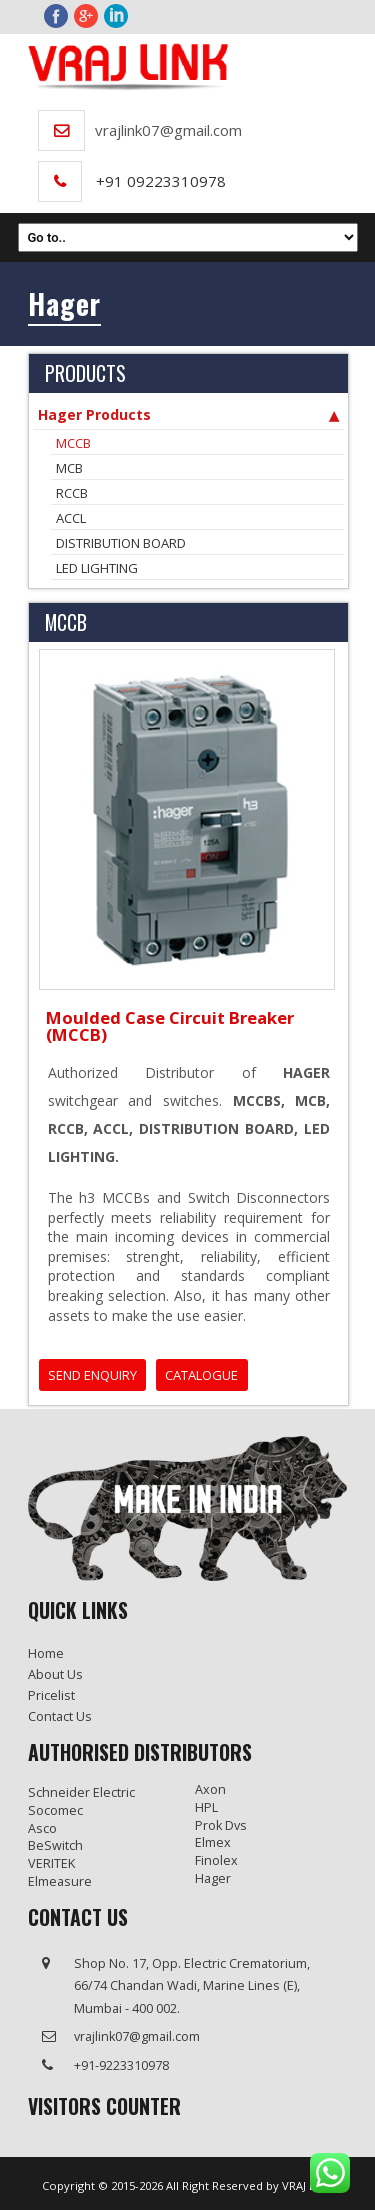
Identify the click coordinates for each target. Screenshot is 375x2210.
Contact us (60, 1716)
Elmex (213, 1842)
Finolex (216, 1860)
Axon (210, 1789)
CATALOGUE (201, 1375)
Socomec (55, 1810)
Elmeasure (60, 1881)
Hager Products (188, 415)
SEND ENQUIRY (92, 1375)
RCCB (72, 493)
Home (46, 1653)
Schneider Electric (81, 1792)
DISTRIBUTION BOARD (121, 543)
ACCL (71, 518)
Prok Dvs (221, 1825)
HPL (206, 1807)
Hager (213, 1878)
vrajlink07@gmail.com (168, 130)
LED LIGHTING (97, 568)
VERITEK (51, 1863)
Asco (42, 1828)
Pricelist (51, 1695)
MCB (69, 468)
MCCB (73, 443)
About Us (55, 1674)
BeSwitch (55, 1845)
